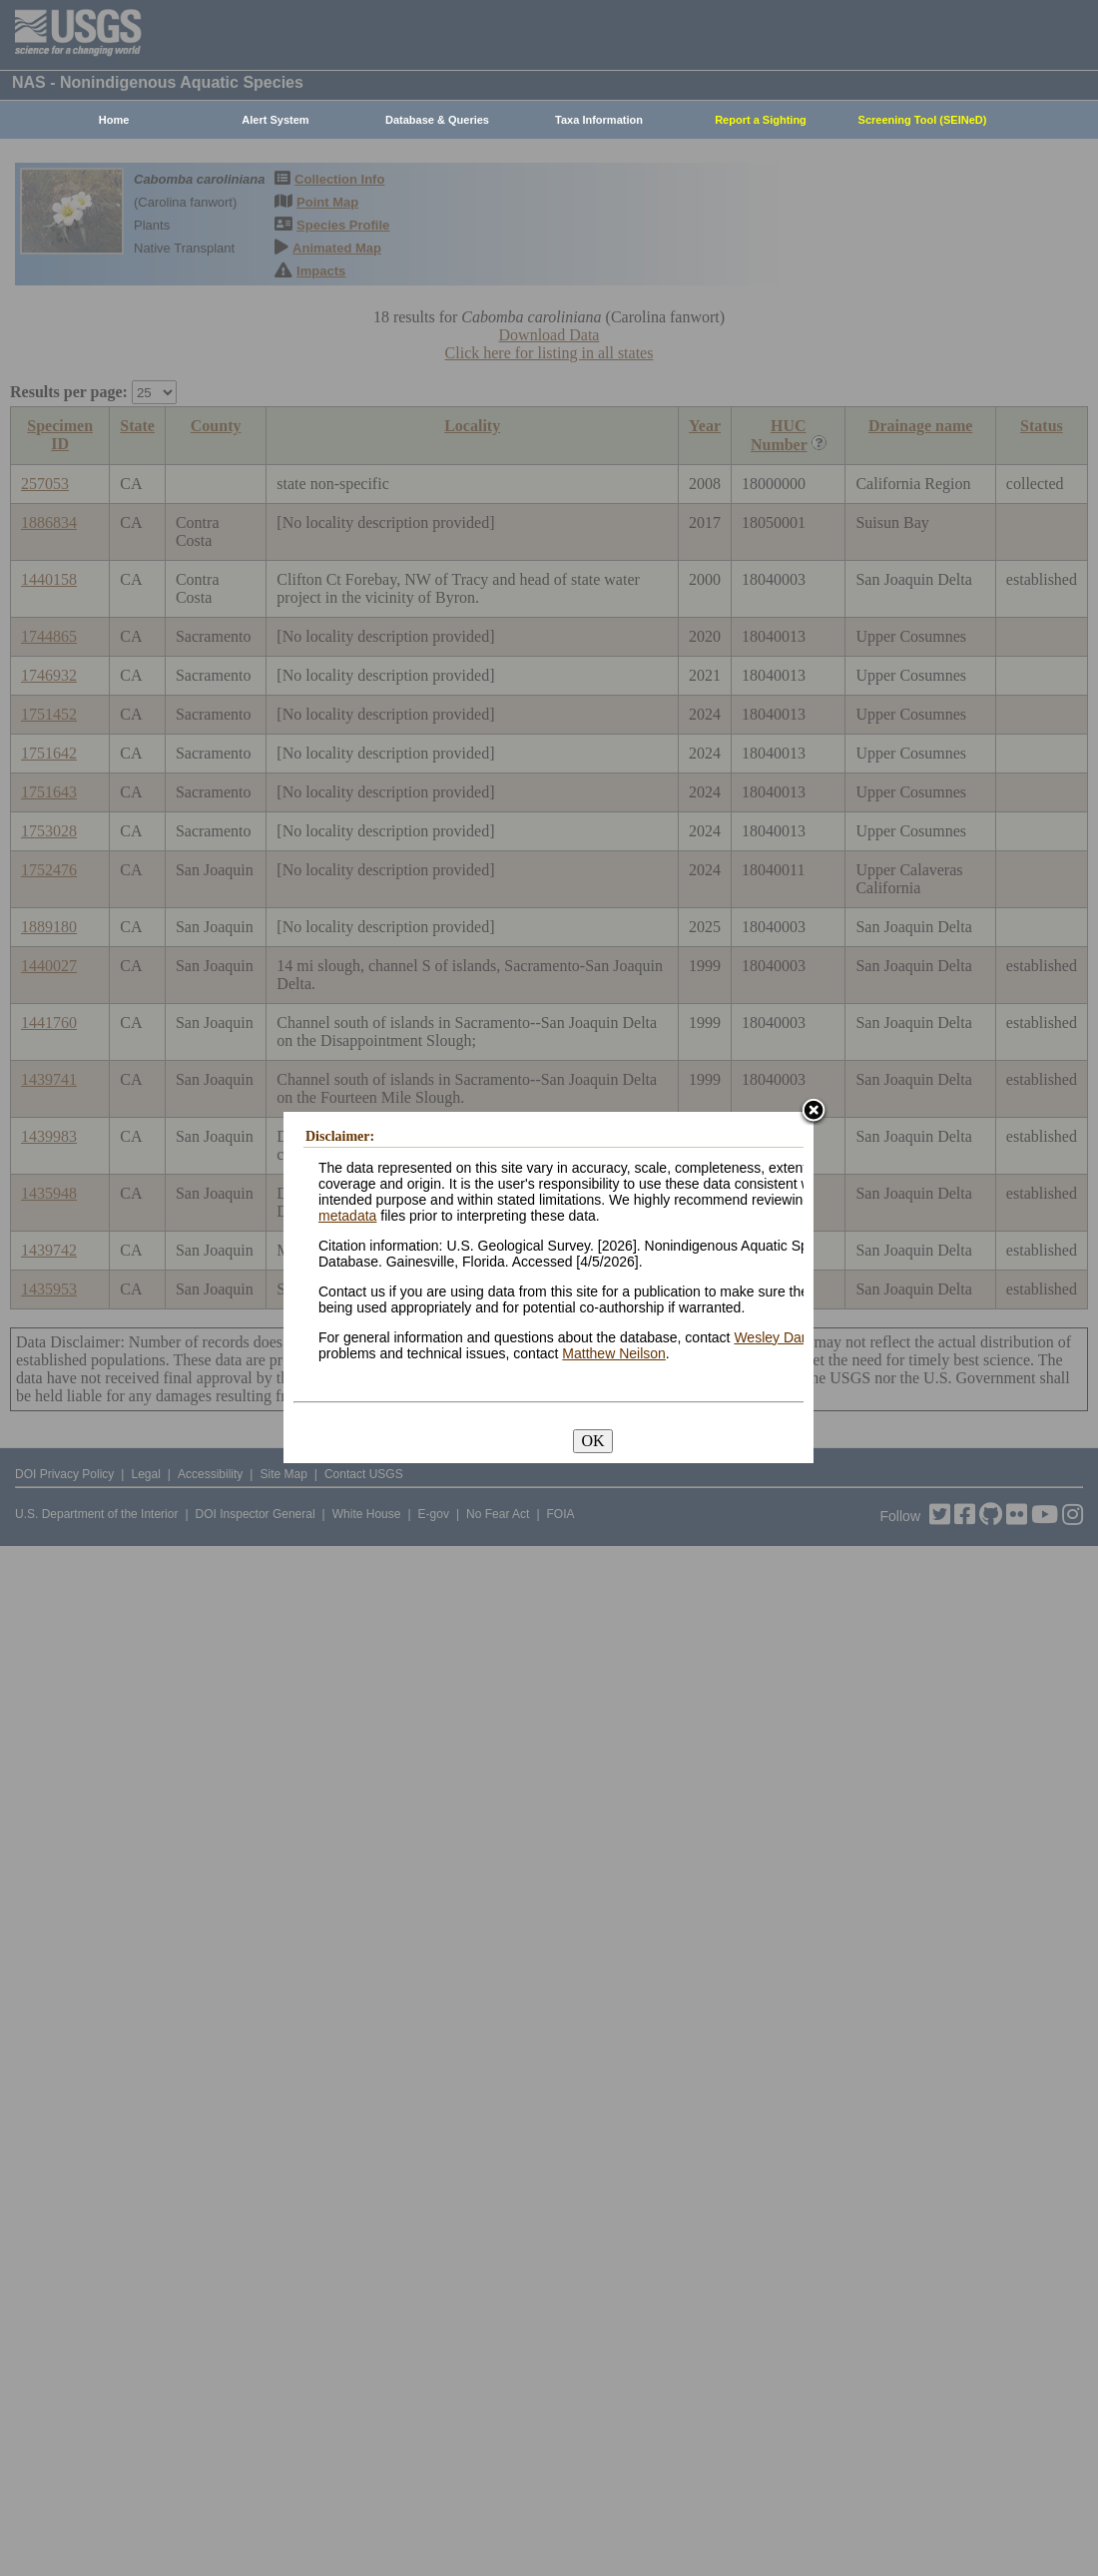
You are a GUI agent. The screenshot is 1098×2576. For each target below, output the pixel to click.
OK (592, 1440)
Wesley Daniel (778, 1337)
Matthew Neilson (614, 1353)
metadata (347, 1216)
